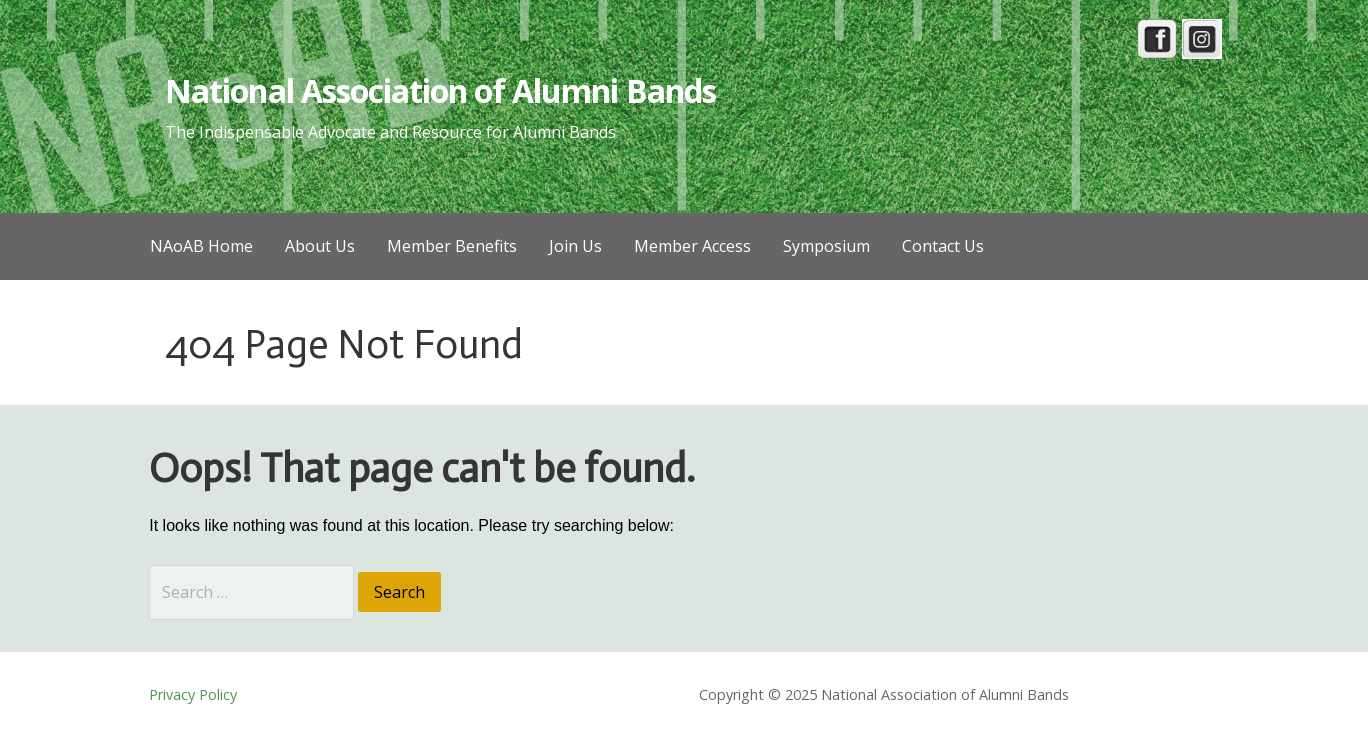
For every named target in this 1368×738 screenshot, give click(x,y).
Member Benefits (452, 246)
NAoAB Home (201, 246)
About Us (320, 246)
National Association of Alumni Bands (440, 90)
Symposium (826, 246)
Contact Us (943, 246)
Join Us (575, 246)
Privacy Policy (193, 694)
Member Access (692, 246)
